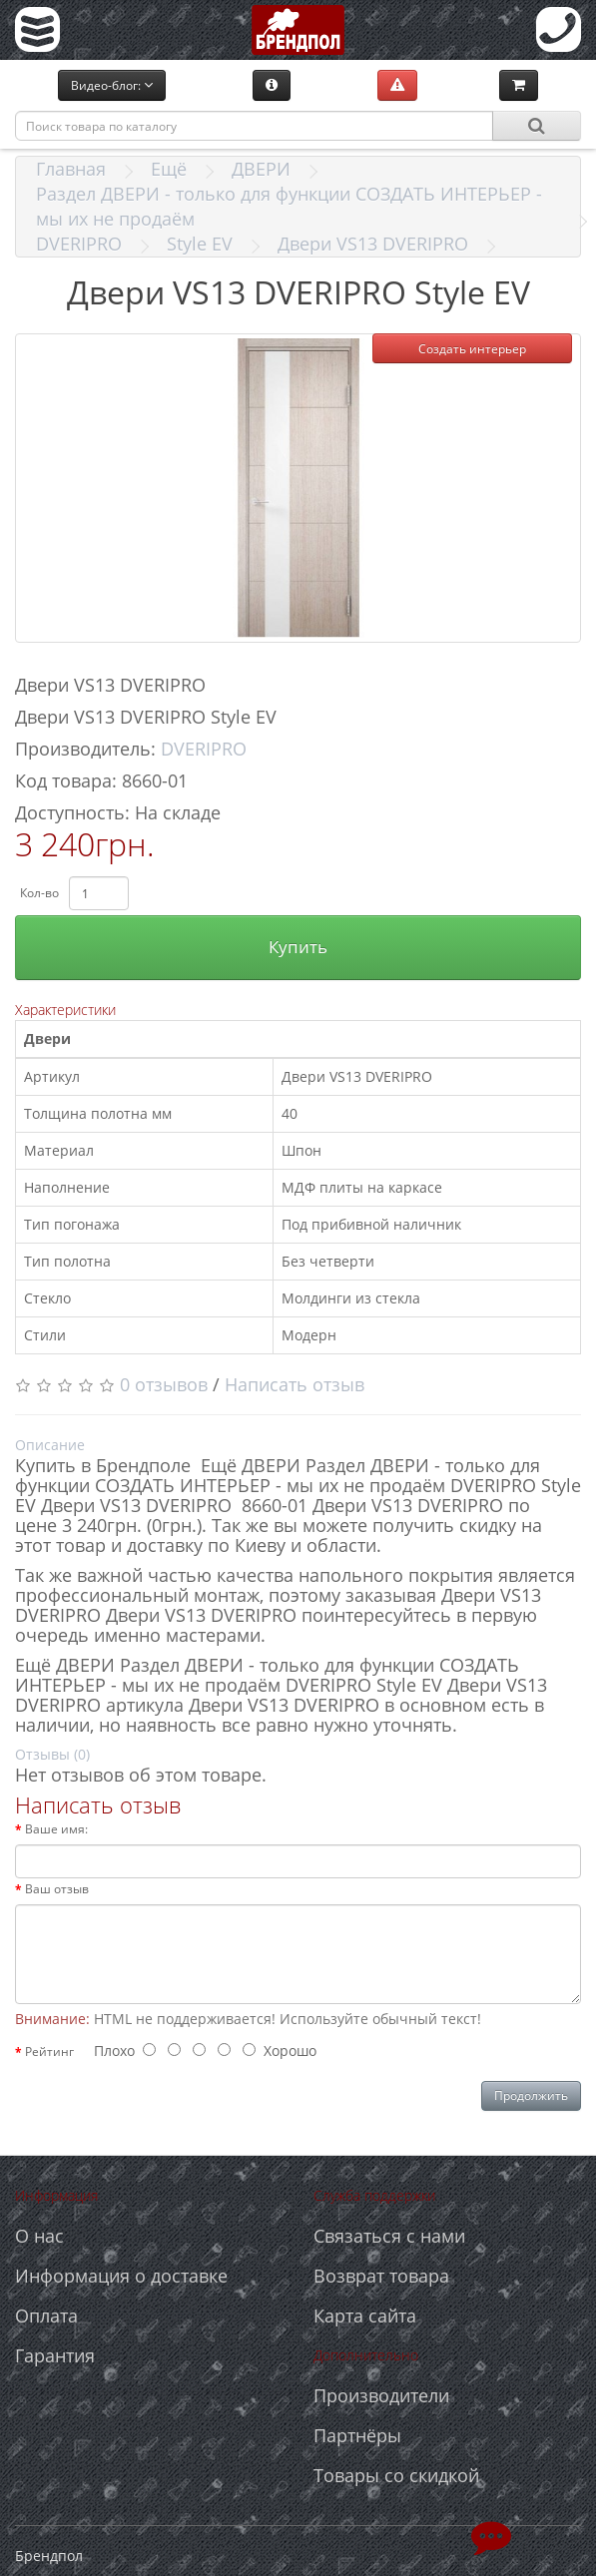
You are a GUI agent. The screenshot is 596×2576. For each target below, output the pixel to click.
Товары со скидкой (396, 2475)
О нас (39, 2236)
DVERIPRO (79, 244)
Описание (50, 1444)
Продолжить (531, 2095)
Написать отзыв (294, 1384)
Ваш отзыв (57, 1888)
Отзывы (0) (52, 1754)
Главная (71, 169)
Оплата (46, 2315)
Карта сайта (364, 2315)
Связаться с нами (389, 2236)
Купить (298, 946)
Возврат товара (381, 2276)
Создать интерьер (472, 348)
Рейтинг (49, 2051)
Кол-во (39, 892)
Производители (381, 2395)
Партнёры (357, 2435)
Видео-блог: (112, 85)
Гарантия (55, 2355)
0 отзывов (164, 1384)
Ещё (169, 169)
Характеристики (65, 1009)
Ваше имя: (56, 1828)
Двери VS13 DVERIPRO (373, 244)
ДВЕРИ (261, 169)
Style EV (200, 244)
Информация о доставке (121, 2276)
